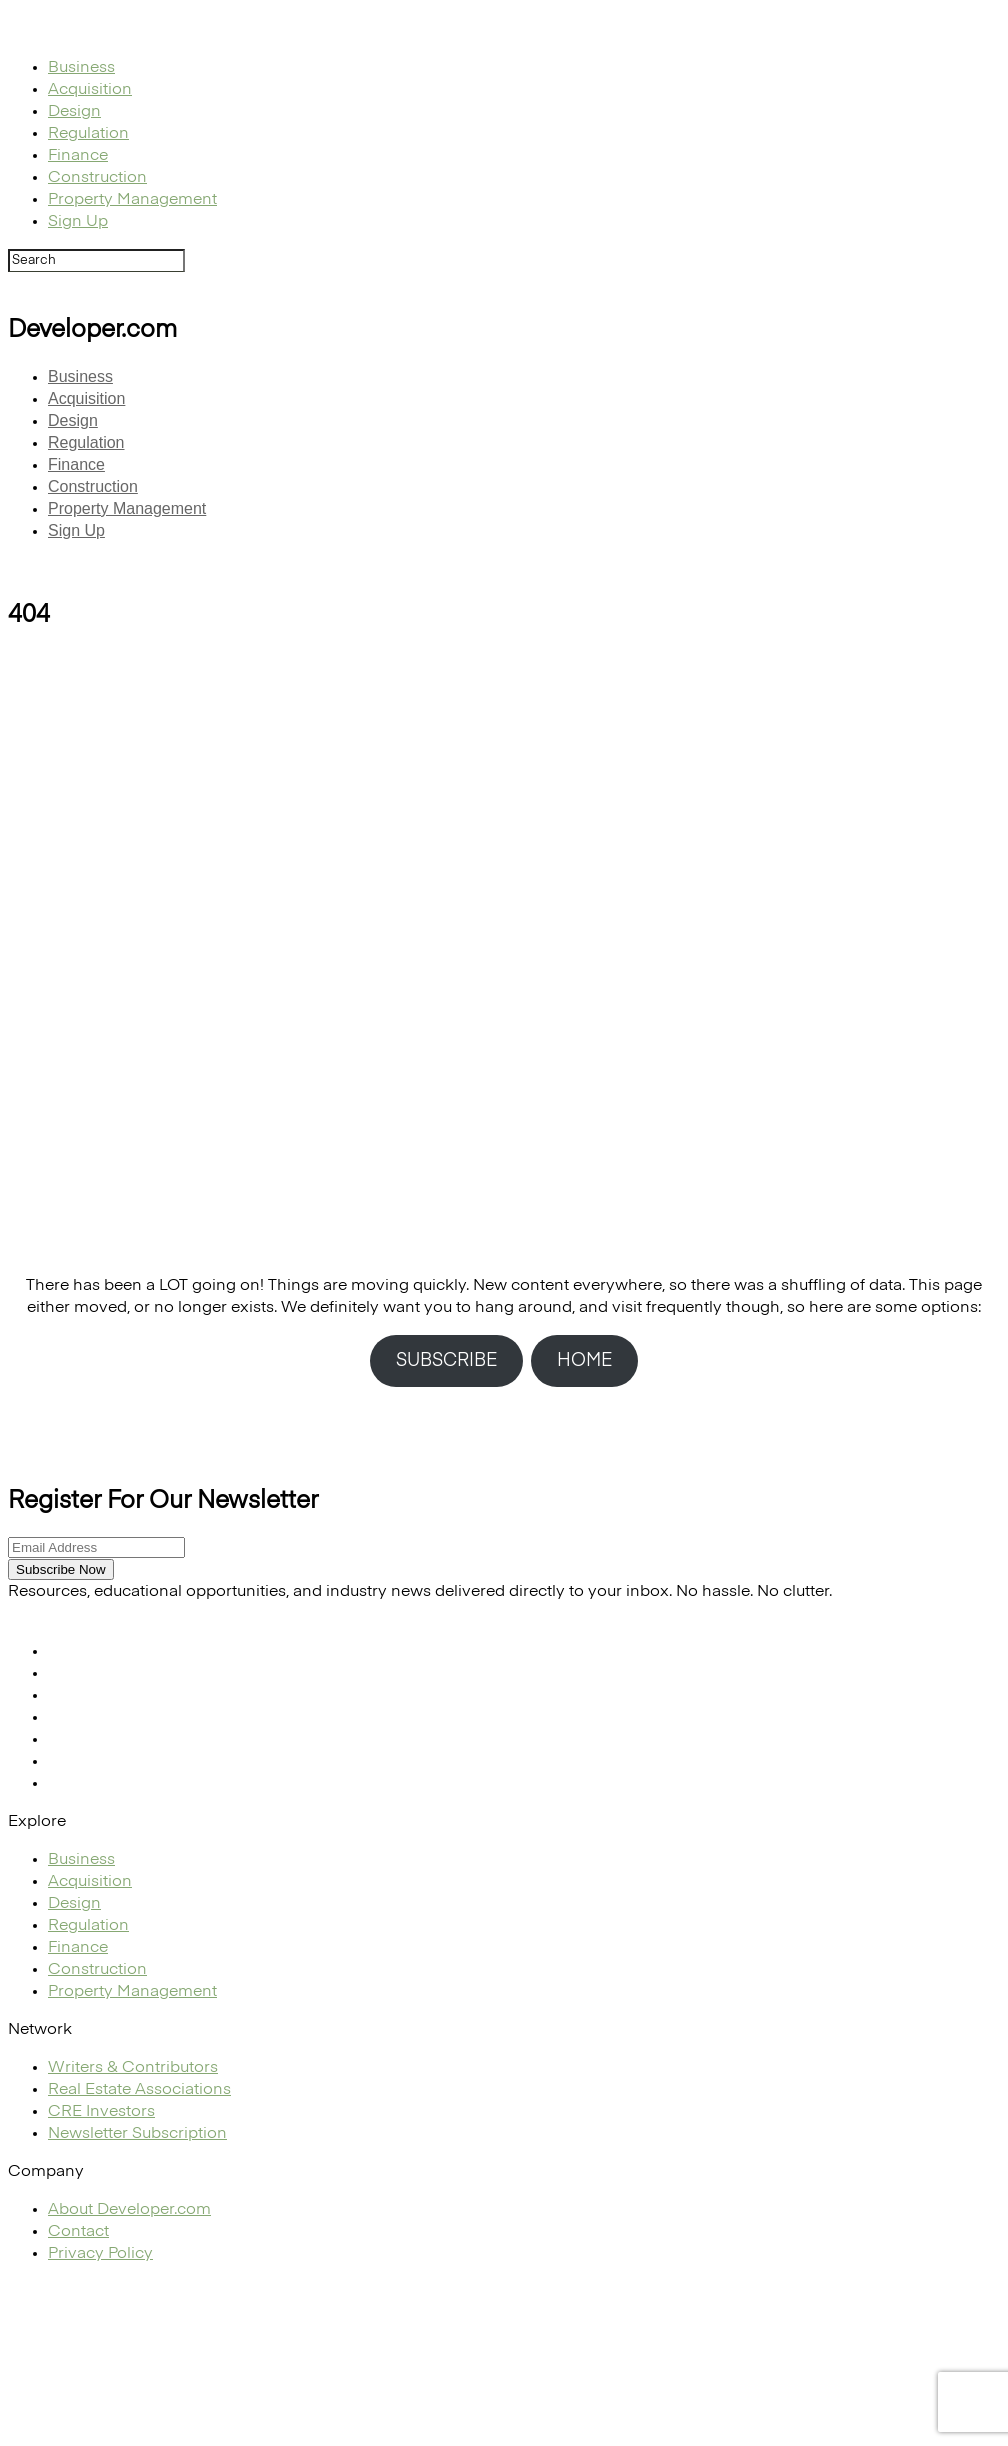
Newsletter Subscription (137, 2134)
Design (74, 112)
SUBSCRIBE (446, 1361)
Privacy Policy (100, 2254)
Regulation (88, 134)
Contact (78, 2232)
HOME (584, 1361)
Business (81, 68)
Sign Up (78, 222)
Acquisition (90, 90)
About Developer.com (129, 2210)
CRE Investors (101, 2112)
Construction (97, 178)
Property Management (132, 200)
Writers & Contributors (133, 2068)
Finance (78, 156)
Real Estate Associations (139, 2090)
